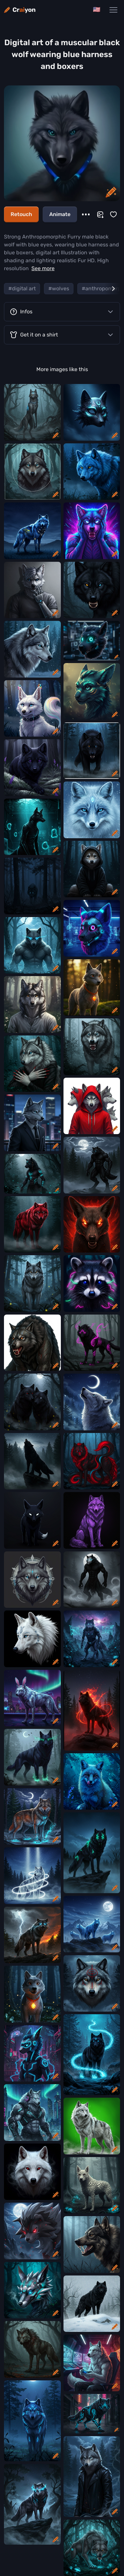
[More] (86, 214)
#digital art (22, 288)
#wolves (58, 288)
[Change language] (96, 10)
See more (43, 268)
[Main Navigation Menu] (113, 10)
